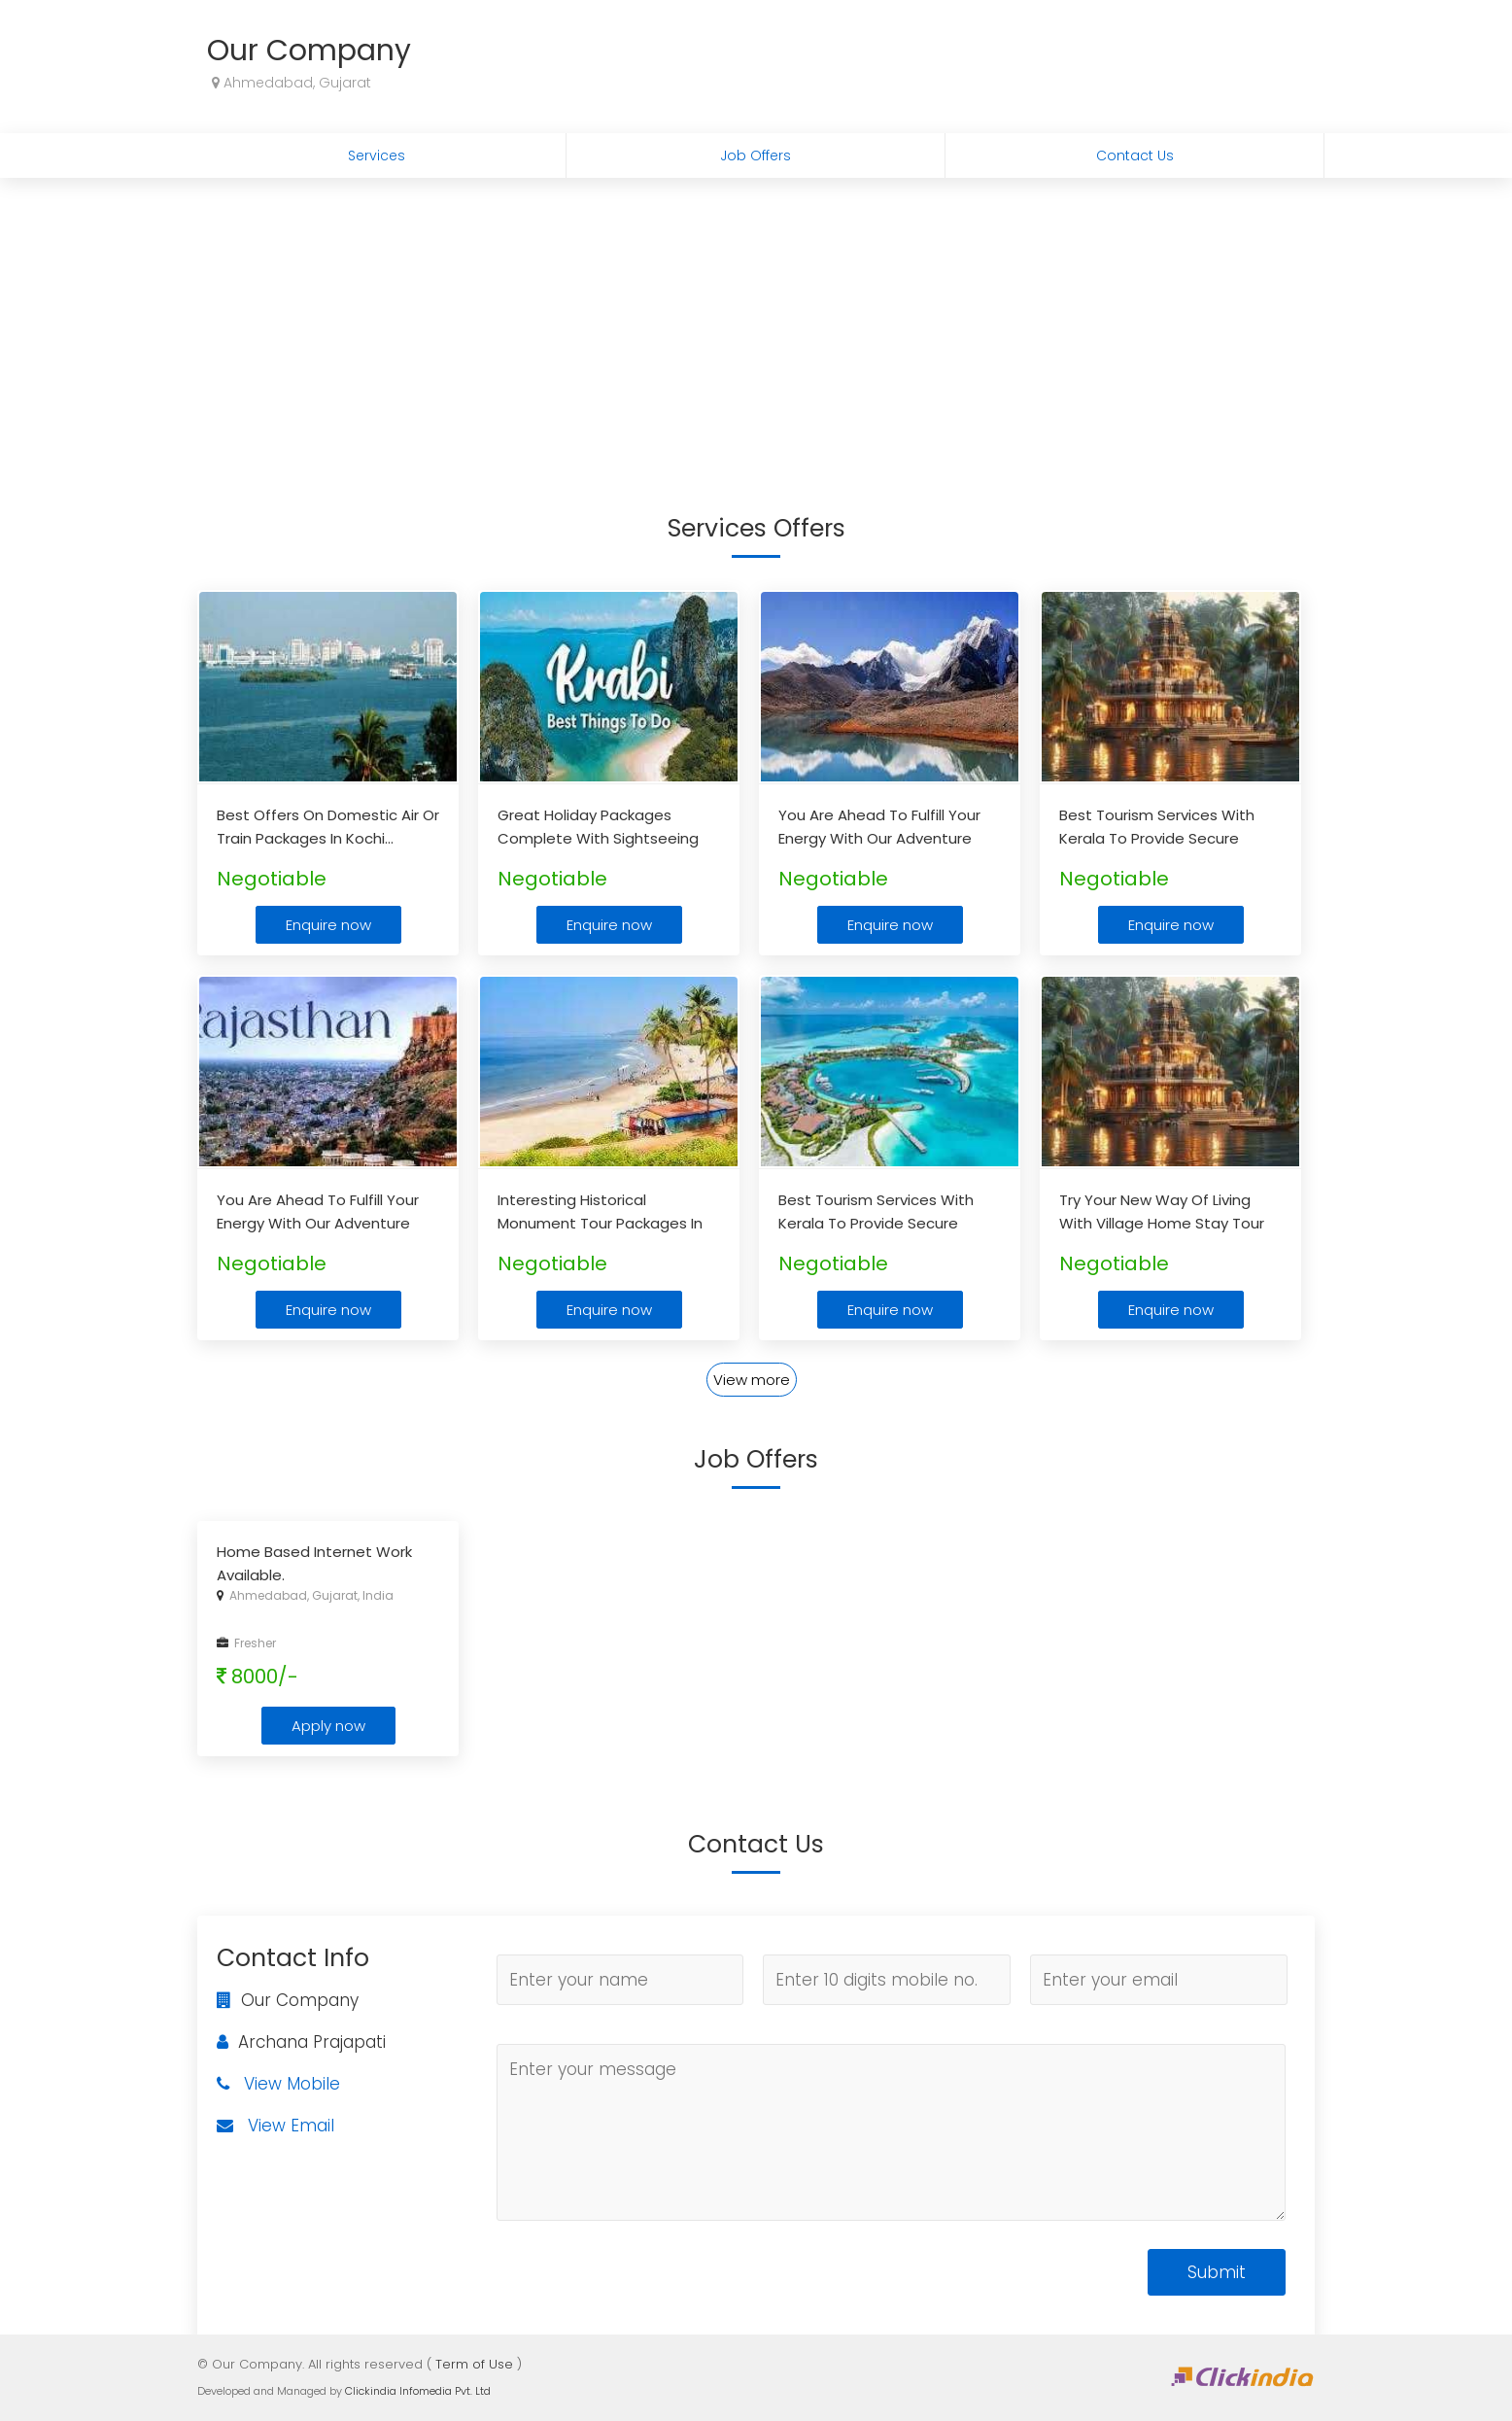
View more (751, 1379)
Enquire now (328, 925)
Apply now (328, 1725)
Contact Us (1135, 155)
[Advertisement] (756, 324)
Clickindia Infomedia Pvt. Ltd (418, 2391)
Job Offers (755, 155)
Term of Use (474, 2364)
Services (376, 155)
